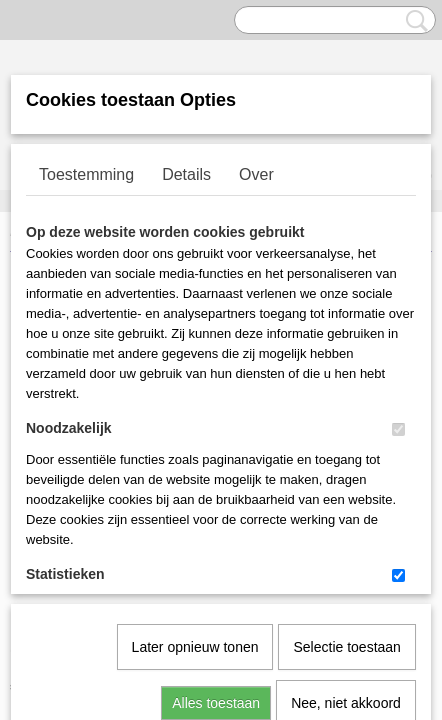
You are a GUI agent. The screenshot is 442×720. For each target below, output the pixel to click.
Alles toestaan (216, 498)
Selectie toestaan (346, 442)
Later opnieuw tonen (195, 442)
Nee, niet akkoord (346, 498)
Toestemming (86, 174)
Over (256, 174)
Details (186, 174)
